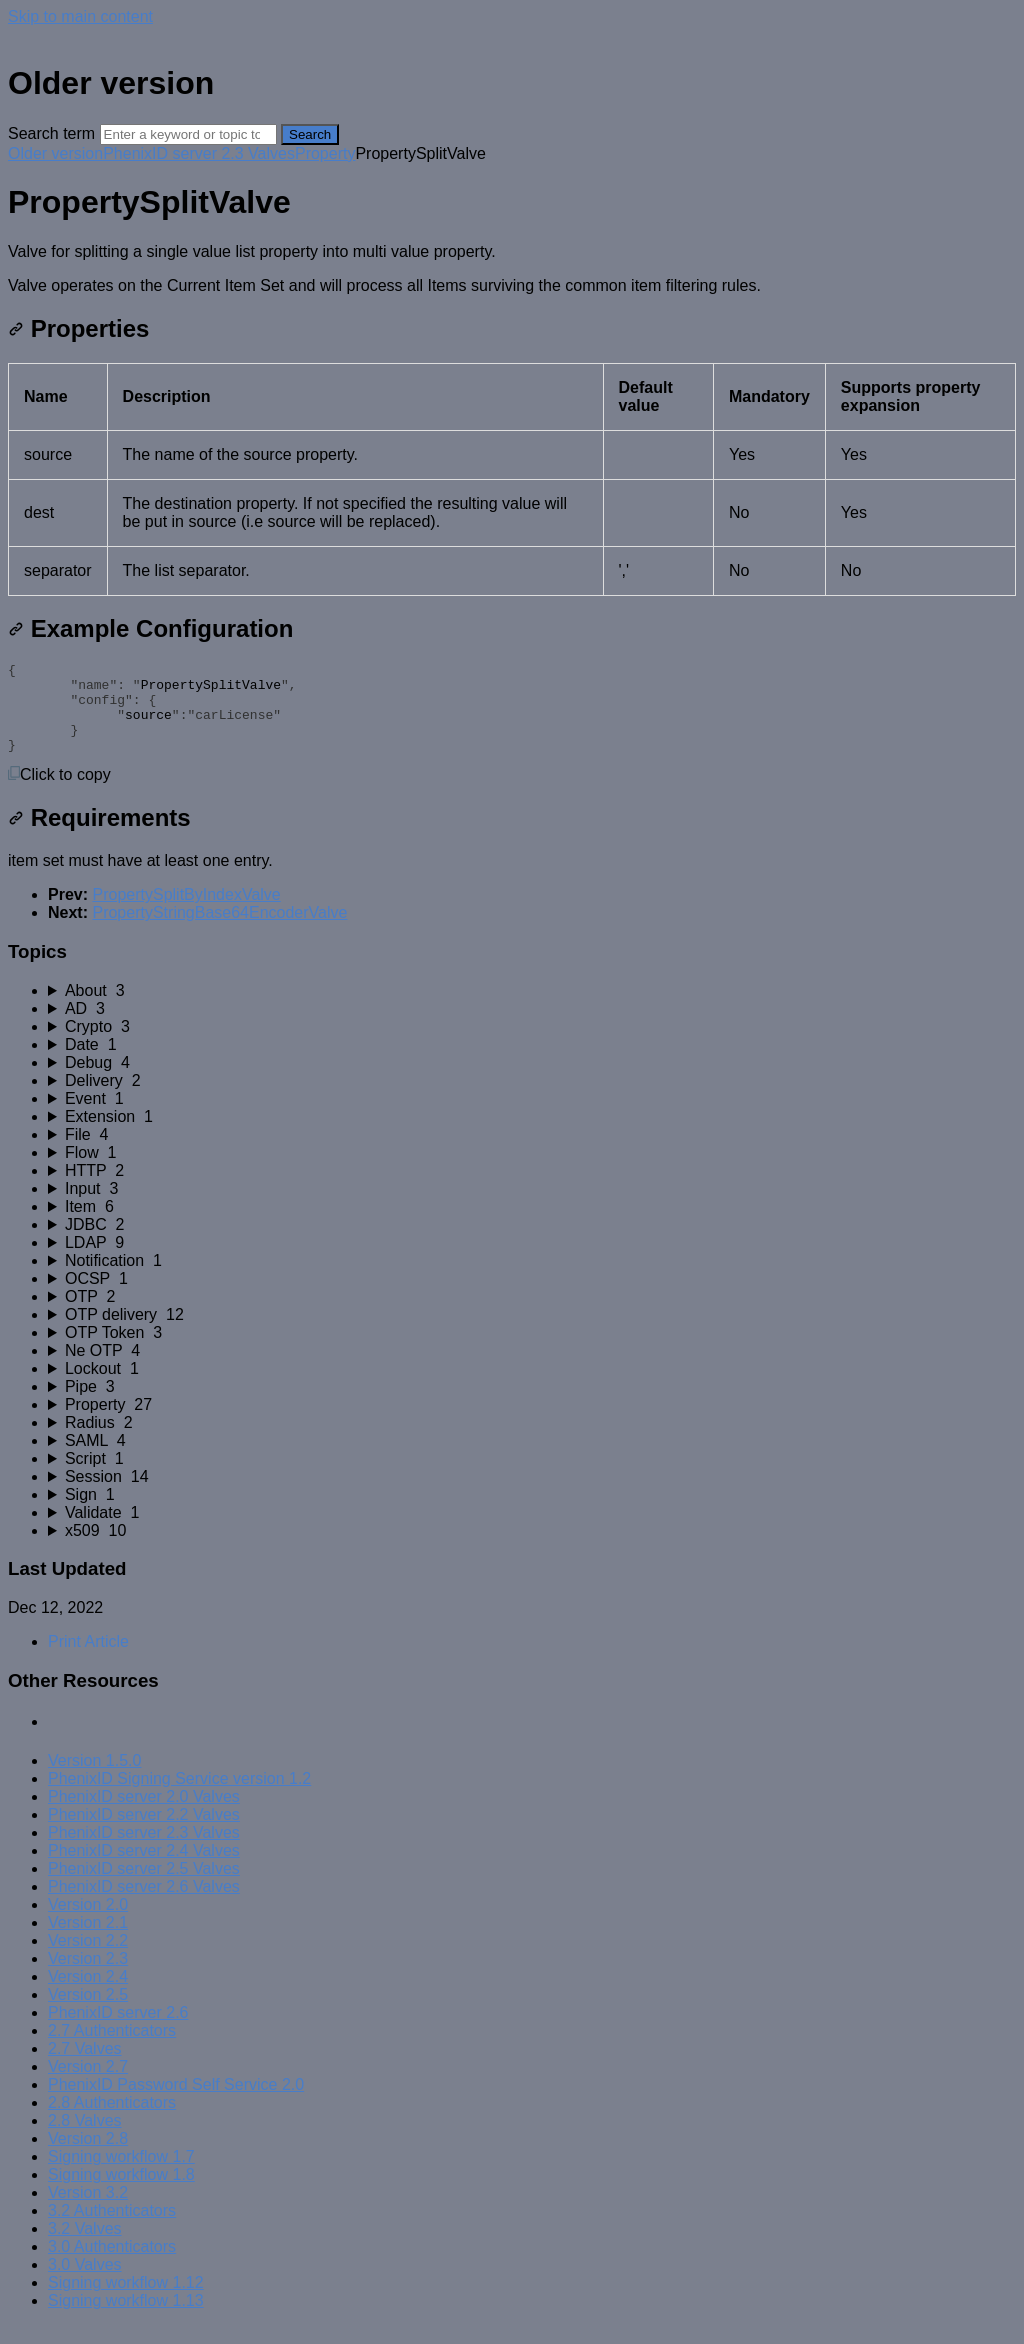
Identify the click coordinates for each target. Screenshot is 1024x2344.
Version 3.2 (88, 2210)
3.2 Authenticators (112, 2228)
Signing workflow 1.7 (121, 2174)
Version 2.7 (88, 2084)
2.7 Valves (85, 2066)
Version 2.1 (88, 1940)
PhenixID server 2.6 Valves (144, 1904)
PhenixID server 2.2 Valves (144, 1832)
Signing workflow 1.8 (121, 2192)
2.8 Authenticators (112, 2120)
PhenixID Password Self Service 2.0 (176, 2102)
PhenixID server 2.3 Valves (199, 153)
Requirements (99, 835)
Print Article (88, 1659)
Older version (55, 153)
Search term (51, 133)
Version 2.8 (88, 2156)
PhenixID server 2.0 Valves (144, 1814)
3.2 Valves (85, 2246)
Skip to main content (80, 16)
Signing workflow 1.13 (126, 2318)
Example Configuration (150, 628)
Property (325, 153)
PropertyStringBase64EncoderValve (219, 930)
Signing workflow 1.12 (126, 2300)
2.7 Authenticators (112, 2048)
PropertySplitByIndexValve (186, 912)
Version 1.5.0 (94, 1778)
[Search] (188, 134)
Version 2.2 (88, 1958)
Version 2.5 (88, 2012)
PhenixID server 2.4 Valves (144, 1868)
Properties (78, 328)
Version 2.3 (88, 1976)
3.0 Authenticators (112, 2264)
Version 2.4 (88, 1994)
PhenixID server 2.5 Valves (144, 1886)
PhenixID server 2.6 (118, 2030)
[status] (512, 269)
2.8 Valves (85, 2138)
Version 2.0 (88, 1922)
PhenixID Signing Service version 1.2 (179, 1796)
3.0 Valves (85, 2282)
